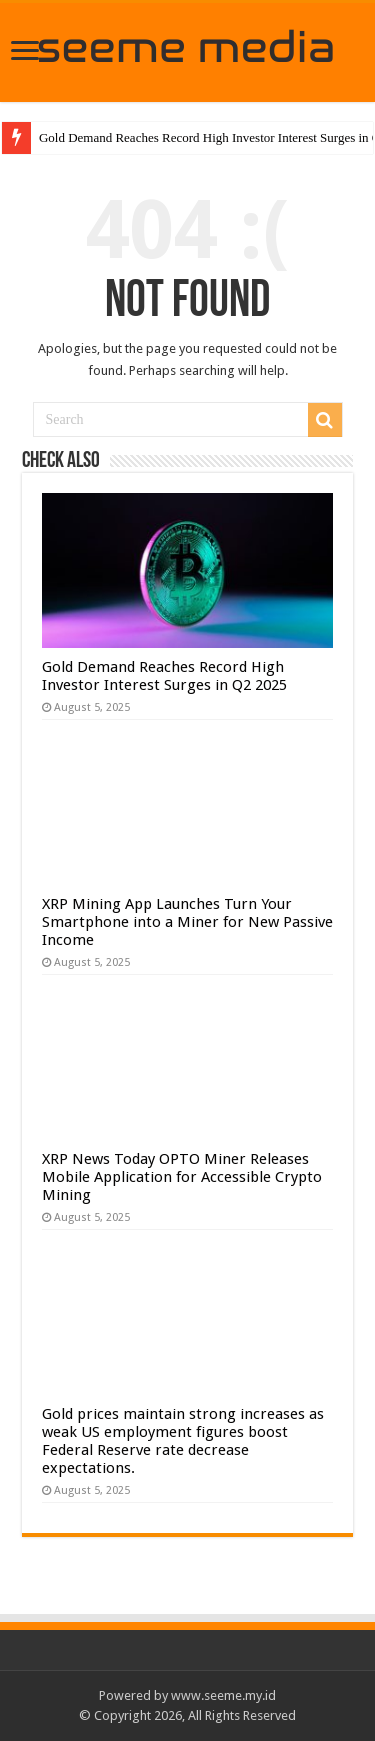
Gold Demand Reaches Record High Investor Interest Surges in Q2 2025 (164, 676)
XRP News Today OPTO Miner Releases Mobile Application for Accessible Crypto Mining (182, 1177)
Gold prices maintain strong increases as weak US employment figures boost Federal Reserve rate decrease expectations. (183, 1441)
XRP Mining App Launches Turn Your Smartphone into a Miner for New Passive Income (187, 922)
